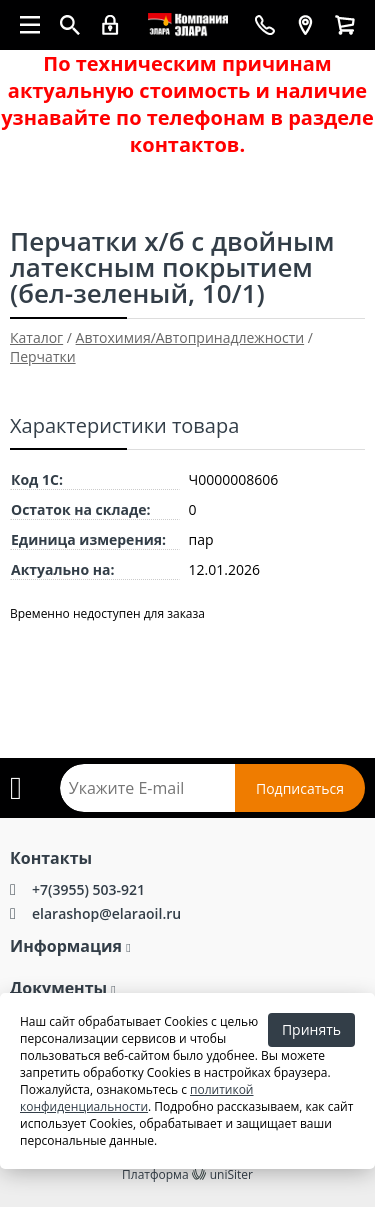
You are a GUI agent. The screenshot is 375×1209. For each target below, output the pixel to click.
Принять (311, 1029)
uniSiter (231, 1174)
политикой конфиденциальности (137, 1098)
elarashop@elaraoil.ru (106, 913)
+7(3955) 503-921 (88, 889)
